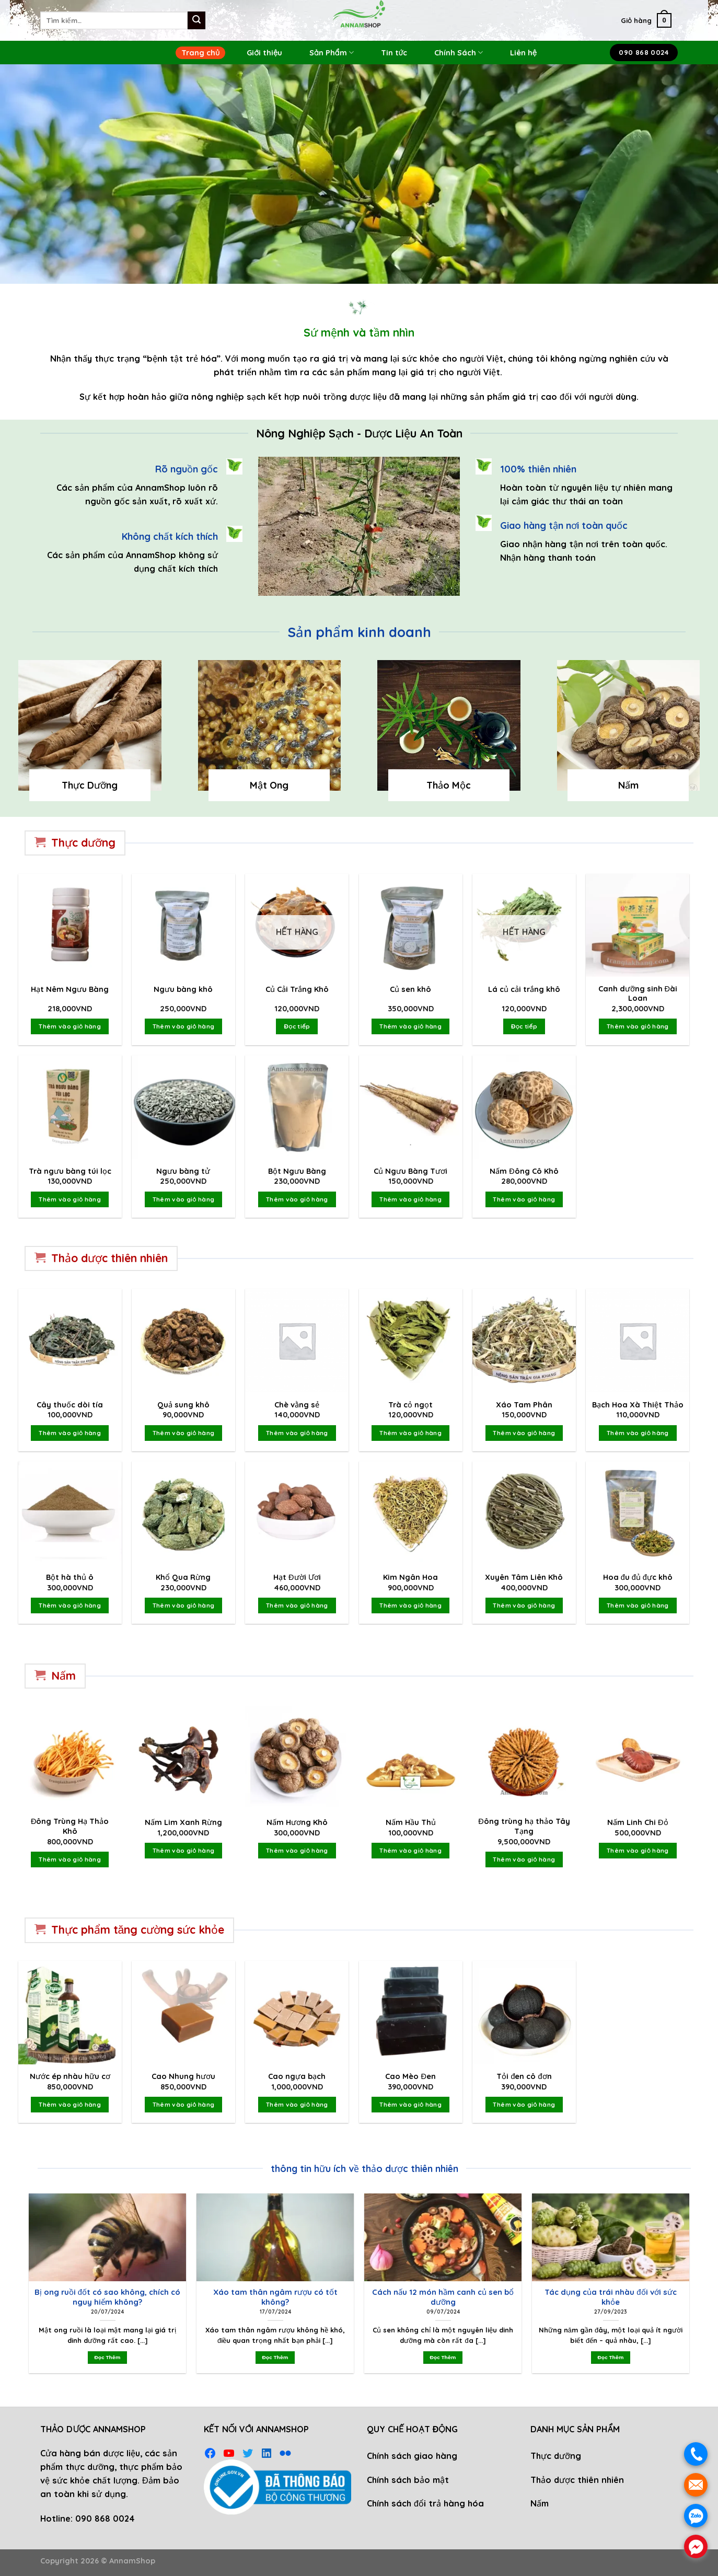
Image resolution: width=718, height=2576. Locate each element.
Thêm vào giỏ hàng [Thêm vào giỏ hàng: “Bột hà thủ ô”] (70, 1605)
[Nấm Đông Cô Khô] (524, 1107)
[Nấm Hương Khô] (297, 1758)
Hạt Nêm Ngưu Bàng (70, 989)
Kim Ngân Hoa (410, 1577)
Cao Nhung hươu (183, 2076)
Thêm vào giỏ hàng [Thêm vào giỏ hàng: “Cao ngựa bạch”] (297, 2104)
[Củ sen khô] (410, 925)
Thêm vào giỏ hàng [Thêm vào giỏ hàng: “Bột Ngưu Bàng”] (297, 1199)
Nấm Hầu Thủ (411, 1822)
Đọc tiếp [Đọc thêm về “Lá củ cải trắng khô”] (524, 1026)
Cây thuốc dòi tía (70, 1405)
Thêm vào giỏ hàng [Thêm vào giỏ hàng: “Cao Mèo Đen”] (410, 2104)
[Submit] (196, 20)
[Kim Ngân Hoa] (410, 1513)
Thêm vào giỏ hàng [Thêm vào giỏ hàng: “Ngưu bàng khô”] (184, 1026)
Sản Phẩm (331, 53)
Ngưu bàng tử (183, 1171)
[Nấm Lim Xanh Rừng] (183, 1758)
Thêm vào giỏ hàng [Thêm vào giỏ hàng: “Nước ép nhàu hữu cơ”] (70, 2104)
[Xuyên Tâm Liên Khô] (524, 1513)
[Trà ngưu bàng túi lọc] (70, 1107)
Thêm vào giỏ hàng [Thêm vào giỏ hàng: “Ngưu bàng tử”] (184, 1199)
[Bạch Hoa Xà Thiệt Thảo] (637, 1340)
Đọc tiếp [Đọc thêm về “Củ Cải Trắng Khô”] (297, 1026)
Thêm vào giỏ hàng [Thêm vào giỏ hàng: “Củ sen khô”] (410, 1026)
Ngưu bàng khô (183, 989)
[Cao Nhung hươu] (183, 2012)
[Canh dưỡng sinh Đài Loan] (637, 925)
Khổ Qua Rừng (183, 1577)
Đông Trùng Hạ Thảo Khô (70, 1826)
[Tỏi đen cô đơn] (524, 2012)
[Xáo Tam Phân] (524, 1340)
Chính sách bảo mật (408, 2480)
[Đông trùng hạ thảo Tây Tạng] (524, 1758)
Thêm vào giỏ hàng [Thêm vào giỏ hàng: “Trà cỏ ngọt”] (410, 1433)
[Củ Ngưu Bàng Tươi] (410, 1107)
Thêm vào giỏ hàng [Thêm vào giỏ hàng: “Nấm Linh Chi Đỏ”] (638, 1850)
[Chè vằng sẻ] (297, 1340)
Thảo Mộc (448, 785)
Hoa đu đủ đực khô (638, 1577)
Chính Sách (458, 53)
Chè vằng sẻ (296, 1405)
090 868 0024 (105, 2518)
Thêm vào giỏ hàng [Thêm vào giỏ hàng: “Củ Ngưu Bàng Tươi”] (410, 1199)
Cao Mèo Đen (410, 2076)
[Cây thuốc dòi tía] (70, 1340)
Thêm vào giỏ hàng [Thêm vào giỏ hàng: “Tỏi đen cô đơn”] (524, 2104)
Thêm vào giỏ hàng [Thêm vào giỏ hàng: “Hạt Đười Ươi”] (297, 1605)
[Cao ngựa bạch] (297, 2012)
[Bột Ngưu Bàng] (297, 1107)
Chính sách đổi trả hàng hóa (425, 2503)
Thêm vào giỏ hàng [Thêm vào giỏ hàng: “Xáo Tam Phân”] (524, 1433)
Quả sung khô (183, 1405)
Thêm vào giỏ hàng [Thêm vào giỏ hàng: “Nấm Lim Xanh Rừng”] (184, 1850)
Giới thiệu (264, 52)
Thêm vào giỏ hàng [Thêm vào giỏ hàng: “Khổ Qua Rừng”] (184, 1605)
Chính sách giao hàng (412, 2456)
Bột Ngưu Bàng (297, 1171)
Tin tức (394, 52)
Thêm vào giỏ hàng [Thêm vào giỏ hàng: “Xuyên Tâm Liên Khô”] (524, 1605)
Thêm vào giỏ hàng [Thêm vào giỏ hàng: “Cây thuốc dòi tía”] (70, 1433)
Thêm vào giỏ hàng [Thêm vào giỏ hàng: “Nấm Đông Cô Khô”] (524, 1199)
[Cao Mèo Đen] (410, 2012)
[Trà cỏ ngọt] (410, 1340)
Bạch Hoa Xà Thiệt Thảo (638, 1405)
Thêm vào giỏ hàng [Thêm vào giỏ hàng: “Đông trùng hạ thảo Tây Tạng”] (524, 1859)
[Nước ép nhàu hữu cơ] (70, 2012)
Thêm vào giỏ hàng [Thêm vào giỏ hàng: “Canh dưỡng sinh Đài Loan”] (638, 1026)
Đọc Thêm (107, 2357)
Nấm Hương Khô (297, 1822)
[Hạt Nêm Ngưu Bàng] (70, 925)
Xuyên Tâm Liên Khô (524, 1577)
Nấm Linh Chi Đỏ (637, 1822)
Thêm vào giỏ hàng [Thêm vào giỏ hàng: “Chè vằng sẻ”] (297, 1433)
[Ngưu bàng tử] (183, 1107)
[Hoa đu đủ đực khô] (637, 1513)
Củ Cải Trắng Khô (297, 989)
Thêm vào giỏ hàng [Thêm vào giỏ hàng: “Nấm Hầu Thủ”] (410, 1850)
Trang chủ (200, 52)
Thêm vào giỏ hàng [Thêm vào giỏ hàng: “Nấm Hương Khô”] (297, 1850)
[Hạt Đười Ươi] (297, 1513)
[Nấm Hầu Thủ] (410, 1758)
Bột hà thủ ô (70, 1577)
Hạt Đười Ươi (297, 1577)
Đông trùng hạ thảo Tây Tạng (524, 1826)
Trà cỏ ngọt (410, 1405)
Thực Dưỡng (90, 785)
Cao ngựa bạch (297, 2076)
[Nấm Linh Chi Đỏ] (637, 1758)
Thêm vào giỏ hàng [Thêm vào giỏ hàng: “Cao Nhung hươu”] (184, 2104)
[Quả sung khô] (183, 1340)
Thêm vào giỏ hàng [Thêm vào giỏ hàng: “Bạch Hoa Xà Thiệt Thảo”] (638, 1433)
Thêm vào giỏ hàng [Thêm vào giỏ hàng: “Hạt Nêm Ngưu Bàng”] (70, 1026)
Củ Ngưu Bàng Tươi (410, 1171)
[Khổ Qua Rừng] (183, 1513)
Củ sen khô (410, 989)
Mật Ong (269, 785)
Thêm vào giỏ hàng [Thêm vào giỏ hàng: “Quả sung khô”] (184, 1433)
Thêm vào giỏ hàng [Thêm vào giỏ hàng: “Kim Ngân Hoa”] (410, 1605)
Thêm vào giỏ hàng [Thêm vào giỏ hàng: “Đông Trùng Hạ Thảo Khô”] (70, 1859)
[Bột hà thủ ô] (70, 1513)
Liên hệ (523, 52)
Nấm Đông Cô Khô (524, 1171)
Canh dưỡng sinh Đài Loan (638, 993)
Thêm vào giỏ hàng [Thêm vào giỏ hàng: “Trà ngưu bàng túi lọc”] (70, 1199)
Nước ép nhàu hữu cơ (70, 2076)
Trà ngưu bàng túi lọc (70, 1171)
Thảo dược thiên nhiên (577, 2480)
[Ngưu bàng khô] (183, 925)
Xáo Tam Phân (524, 1405)
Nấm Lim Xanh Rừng (183, 1822)
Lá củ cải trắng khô (524, 989)
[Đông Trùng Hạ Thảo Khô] (70, 1758)
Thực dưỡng (555, 2456)
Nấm (628, 785)
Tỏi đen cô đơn (523, 2076)
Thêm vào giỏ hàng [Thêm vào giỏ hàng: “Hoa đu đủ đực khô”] (638, 1605)
